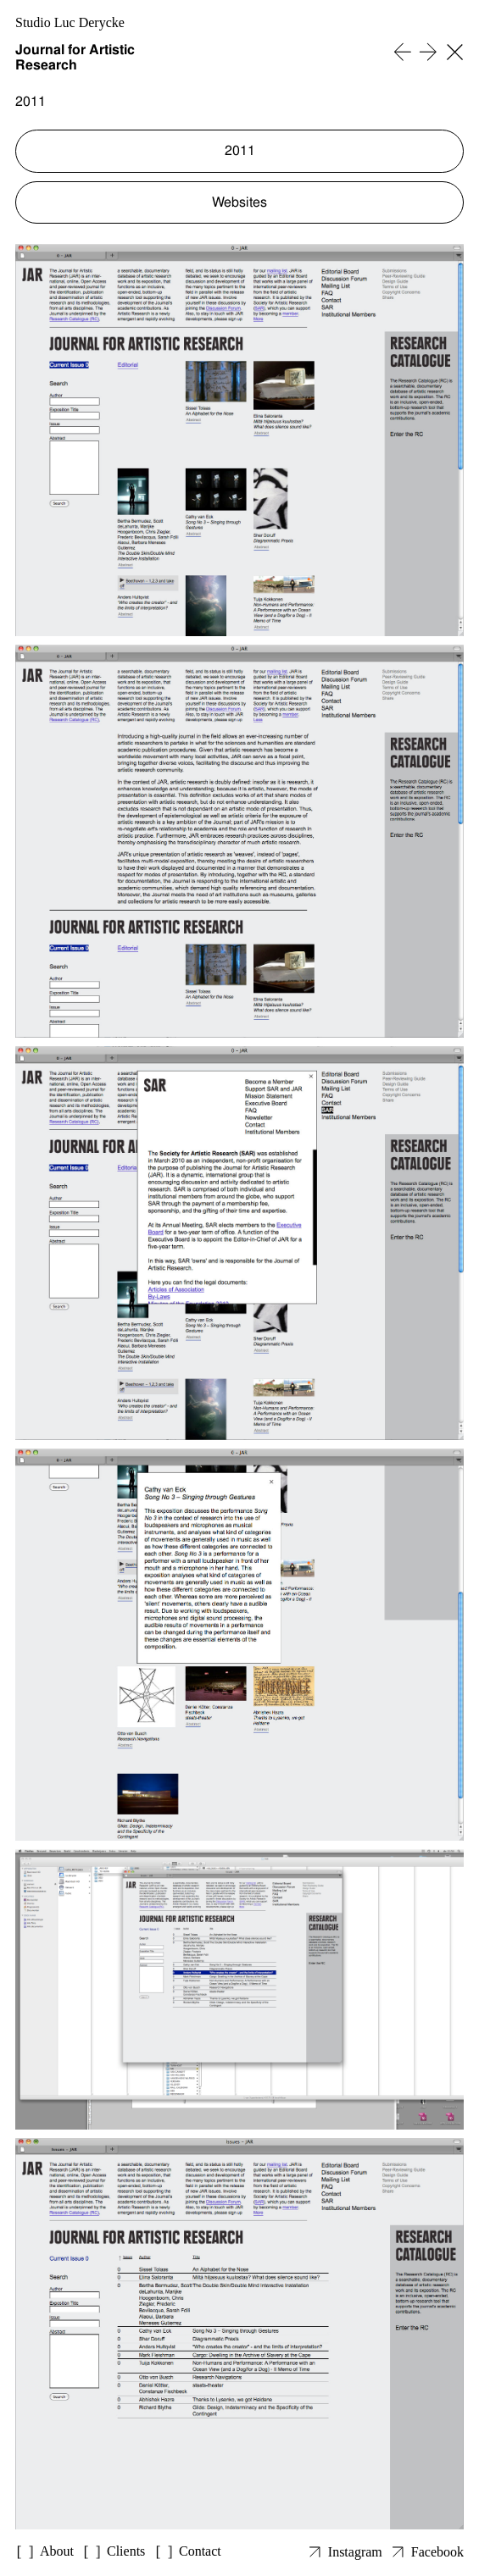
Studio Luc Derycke (70, 22)
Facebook (437, 2552)
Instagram (355, 2552)
